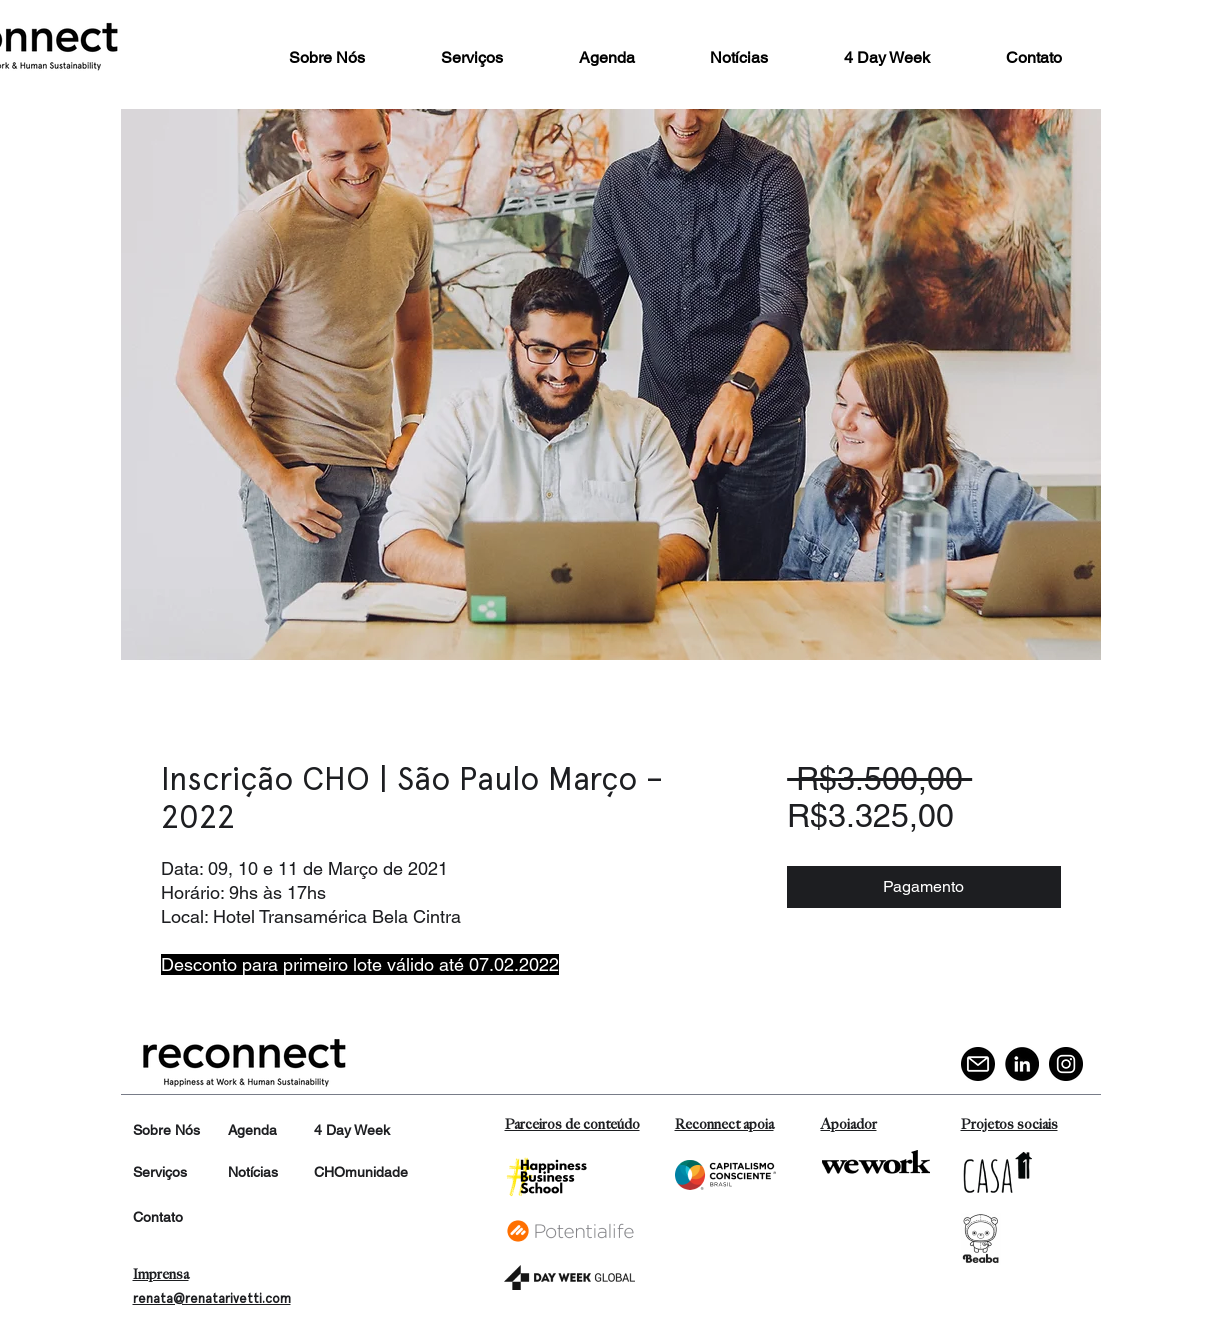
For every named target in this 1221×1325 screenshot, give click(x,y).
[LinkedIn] (1022, 1064)
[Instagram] (1066, 1064)
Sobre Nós (166, 1130)
